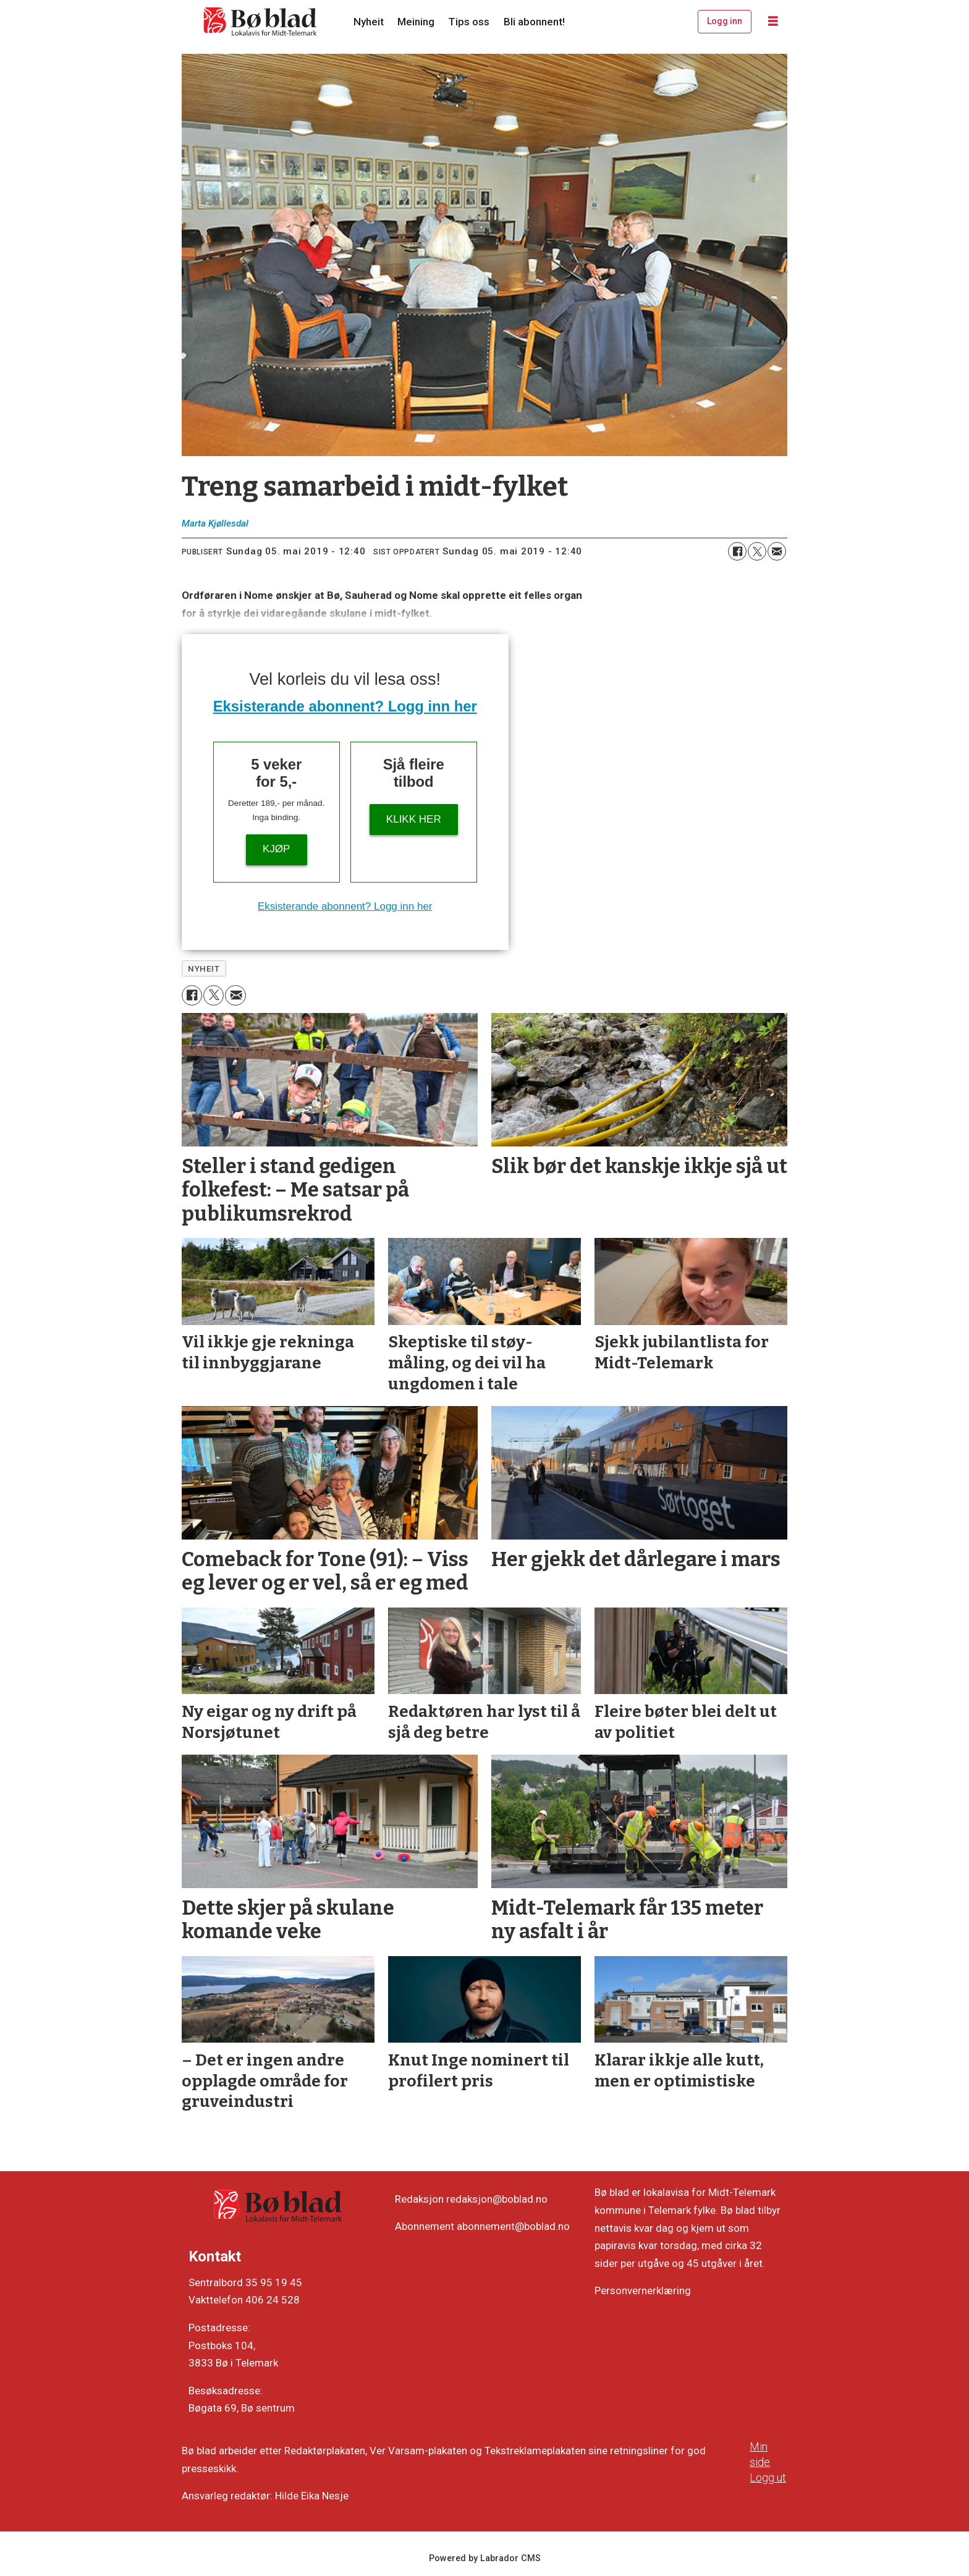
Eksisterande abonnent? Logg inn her (345, 706)
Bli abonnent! (534, 21)
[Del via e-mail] (777, 551)
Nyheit (368, 21)
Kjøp (276, 849)
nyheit (203, 968)
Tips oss (468, 21)
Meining (415, 21)
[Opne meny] (773, 21)
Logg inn (724, 21)
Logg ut (768, 2477)
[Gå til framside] (261, 21)
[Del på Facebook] (737, 551)
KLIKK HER (413, 819)
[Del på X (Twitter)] (757, 551)
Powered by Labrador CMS (485, 2558)
